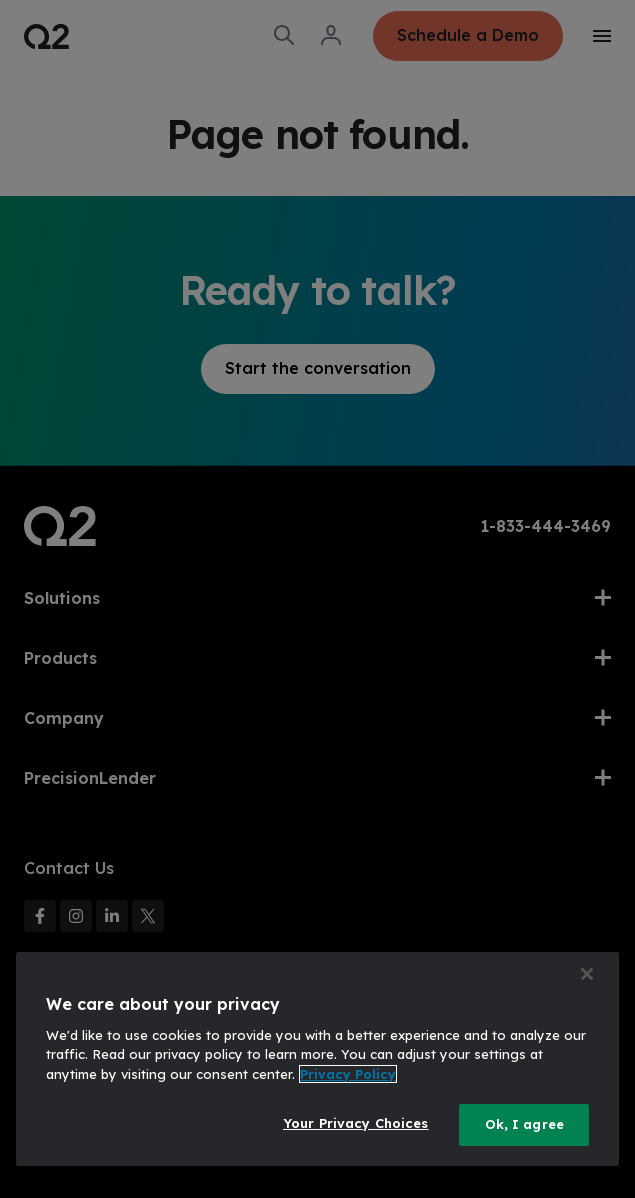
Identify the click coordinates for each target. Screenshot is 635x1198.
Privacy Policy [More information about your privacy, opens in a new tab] (348, 1074)
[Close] (587, 974)
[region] (317, 1059)
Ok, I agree (524, 1124)
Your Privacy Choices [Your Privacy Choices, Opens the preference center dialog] (356, 1123)
